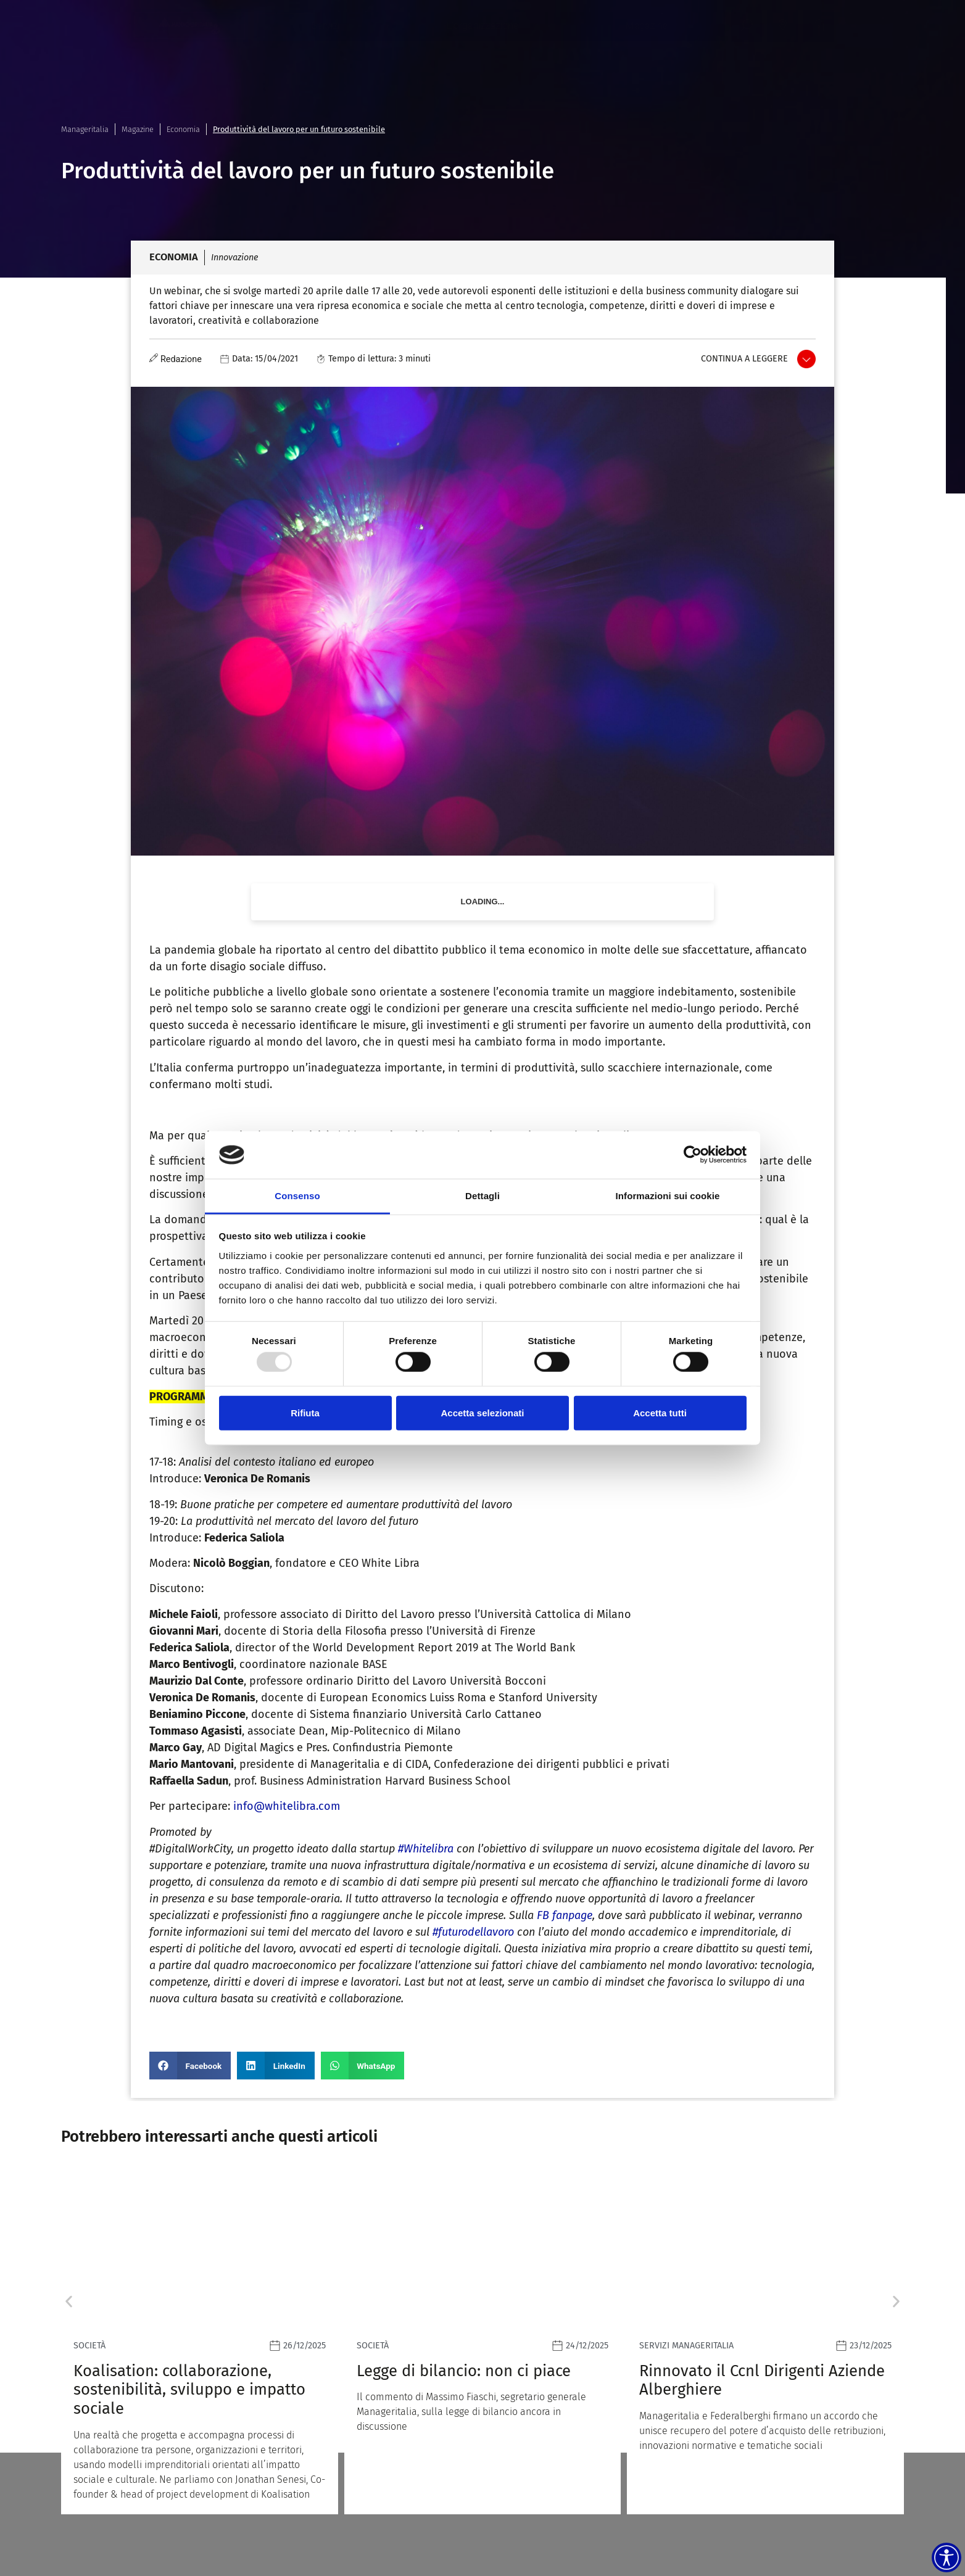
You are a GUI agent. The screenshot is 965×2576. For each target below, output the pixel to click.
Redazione (181, 359)
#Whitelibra (426, 1849)
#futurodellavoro (473, 1932)
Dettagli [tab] (482, 1196)
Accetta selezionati (482, 1412)
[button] (190, 2065)
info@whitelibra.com (288, 1806)
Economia (183, 129)
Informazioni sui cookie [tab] (668, 1196)
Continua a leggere (744, 358)
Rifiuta (305, 1412)
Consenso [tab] (297, 1196)
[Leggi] (199, 2341)
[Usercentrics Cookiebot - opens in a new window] (693, 1155)
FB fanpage (564, 1915)
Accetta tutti (660, 1412)
